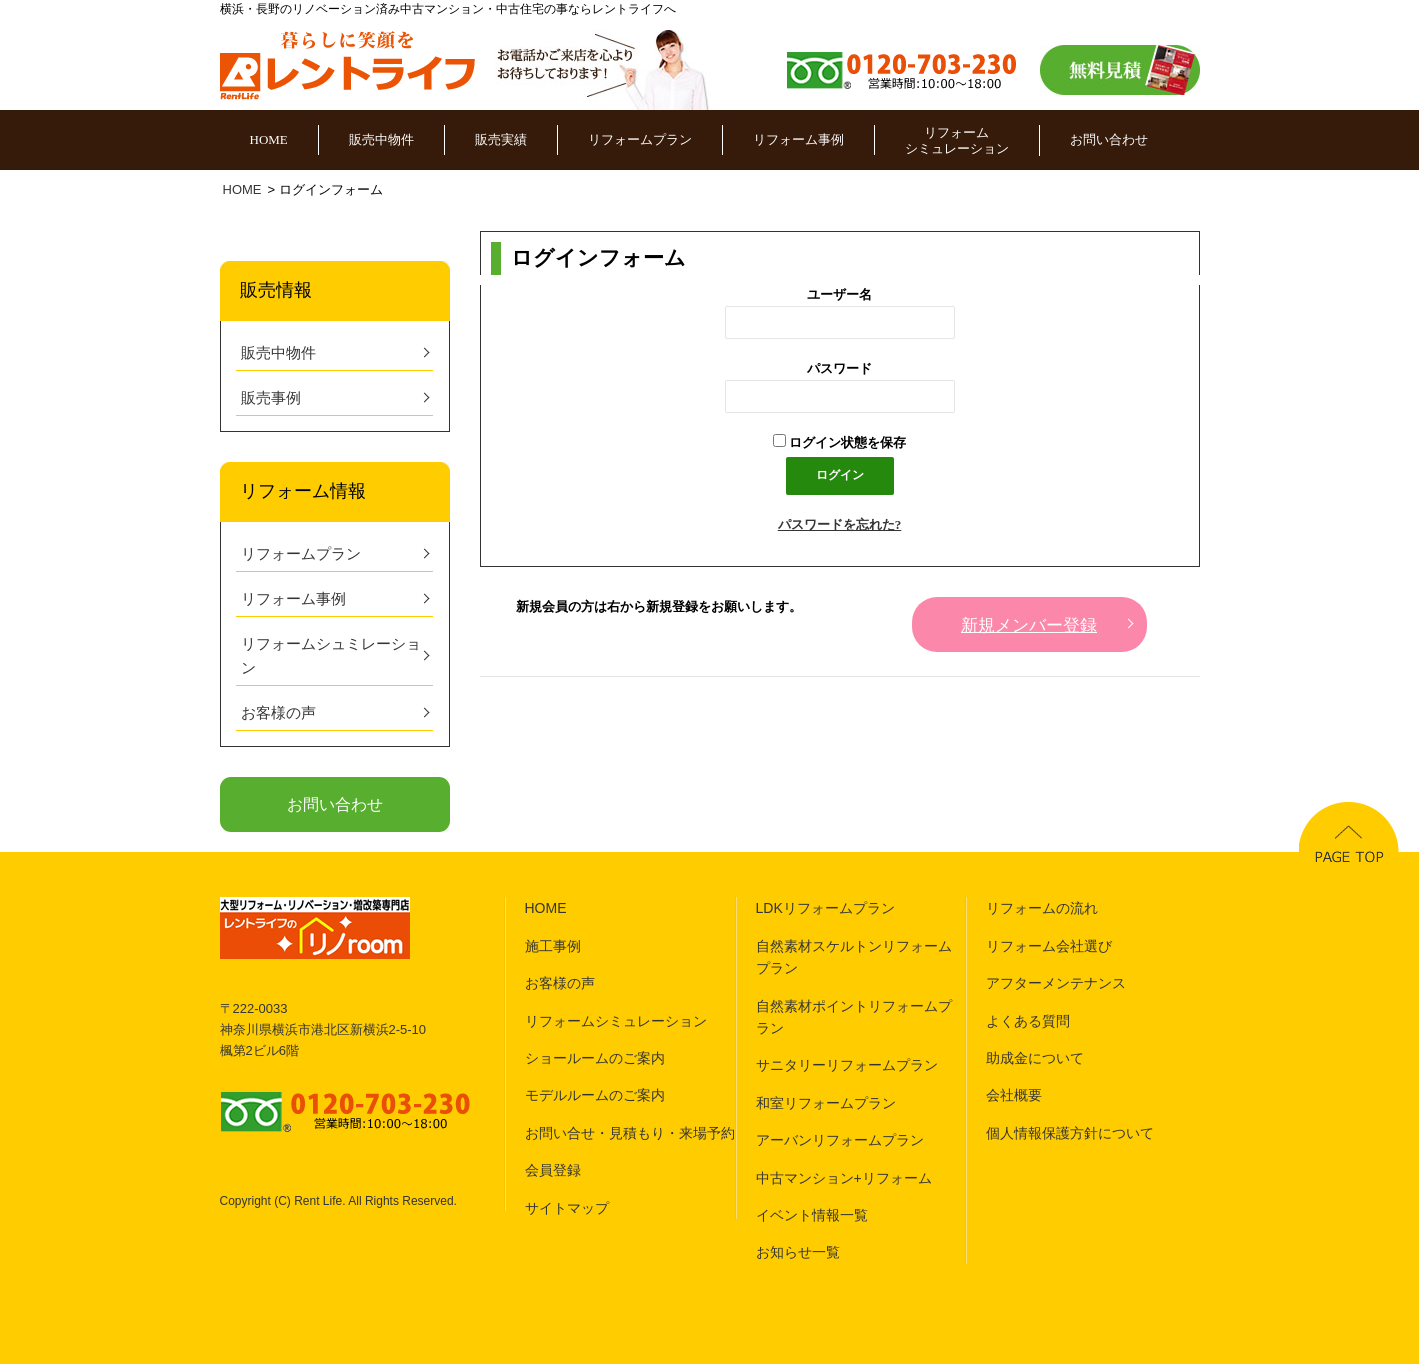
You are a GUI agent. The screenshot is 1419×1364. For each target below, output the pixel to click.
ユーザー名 (839, 294)
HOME (269, 139)
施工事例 (553, 946)
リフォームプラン (640, 139)
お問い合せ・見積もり (595, 1133)
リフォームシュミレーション (331, 656)
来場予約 (707, 1133)
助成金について (1035, 1058)
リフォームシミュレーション (957, 140)
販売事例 (271, 398)
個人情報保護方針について (1070, 1133)
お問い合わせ (1109, 139)
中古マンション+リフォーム (844, 1178)
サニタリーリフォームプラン (847, 1065)
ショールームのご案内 (595, 1058)
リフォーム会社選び (1049, 946)
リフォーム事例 (798, 139)
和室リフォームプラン (826, 1103)
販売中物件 (381, 139)
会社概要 (1014, 1095)
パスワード (839, 368)
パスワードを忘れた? (840, 524)
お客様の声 (278, 713)
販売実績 (501, 139)
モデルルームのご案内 (595, 1095)
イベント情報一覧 (812, 1215)
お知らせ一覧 (798, 1252)
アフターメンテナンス (1056, 983)
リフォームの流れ (1042, 908)
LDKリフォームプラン (825, 908)
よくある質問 (1028, 1021)
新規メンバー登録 (1029, 625)
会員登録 (553, 1170)
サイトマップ (567, 1208)
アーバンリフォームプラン (840, 1140)
